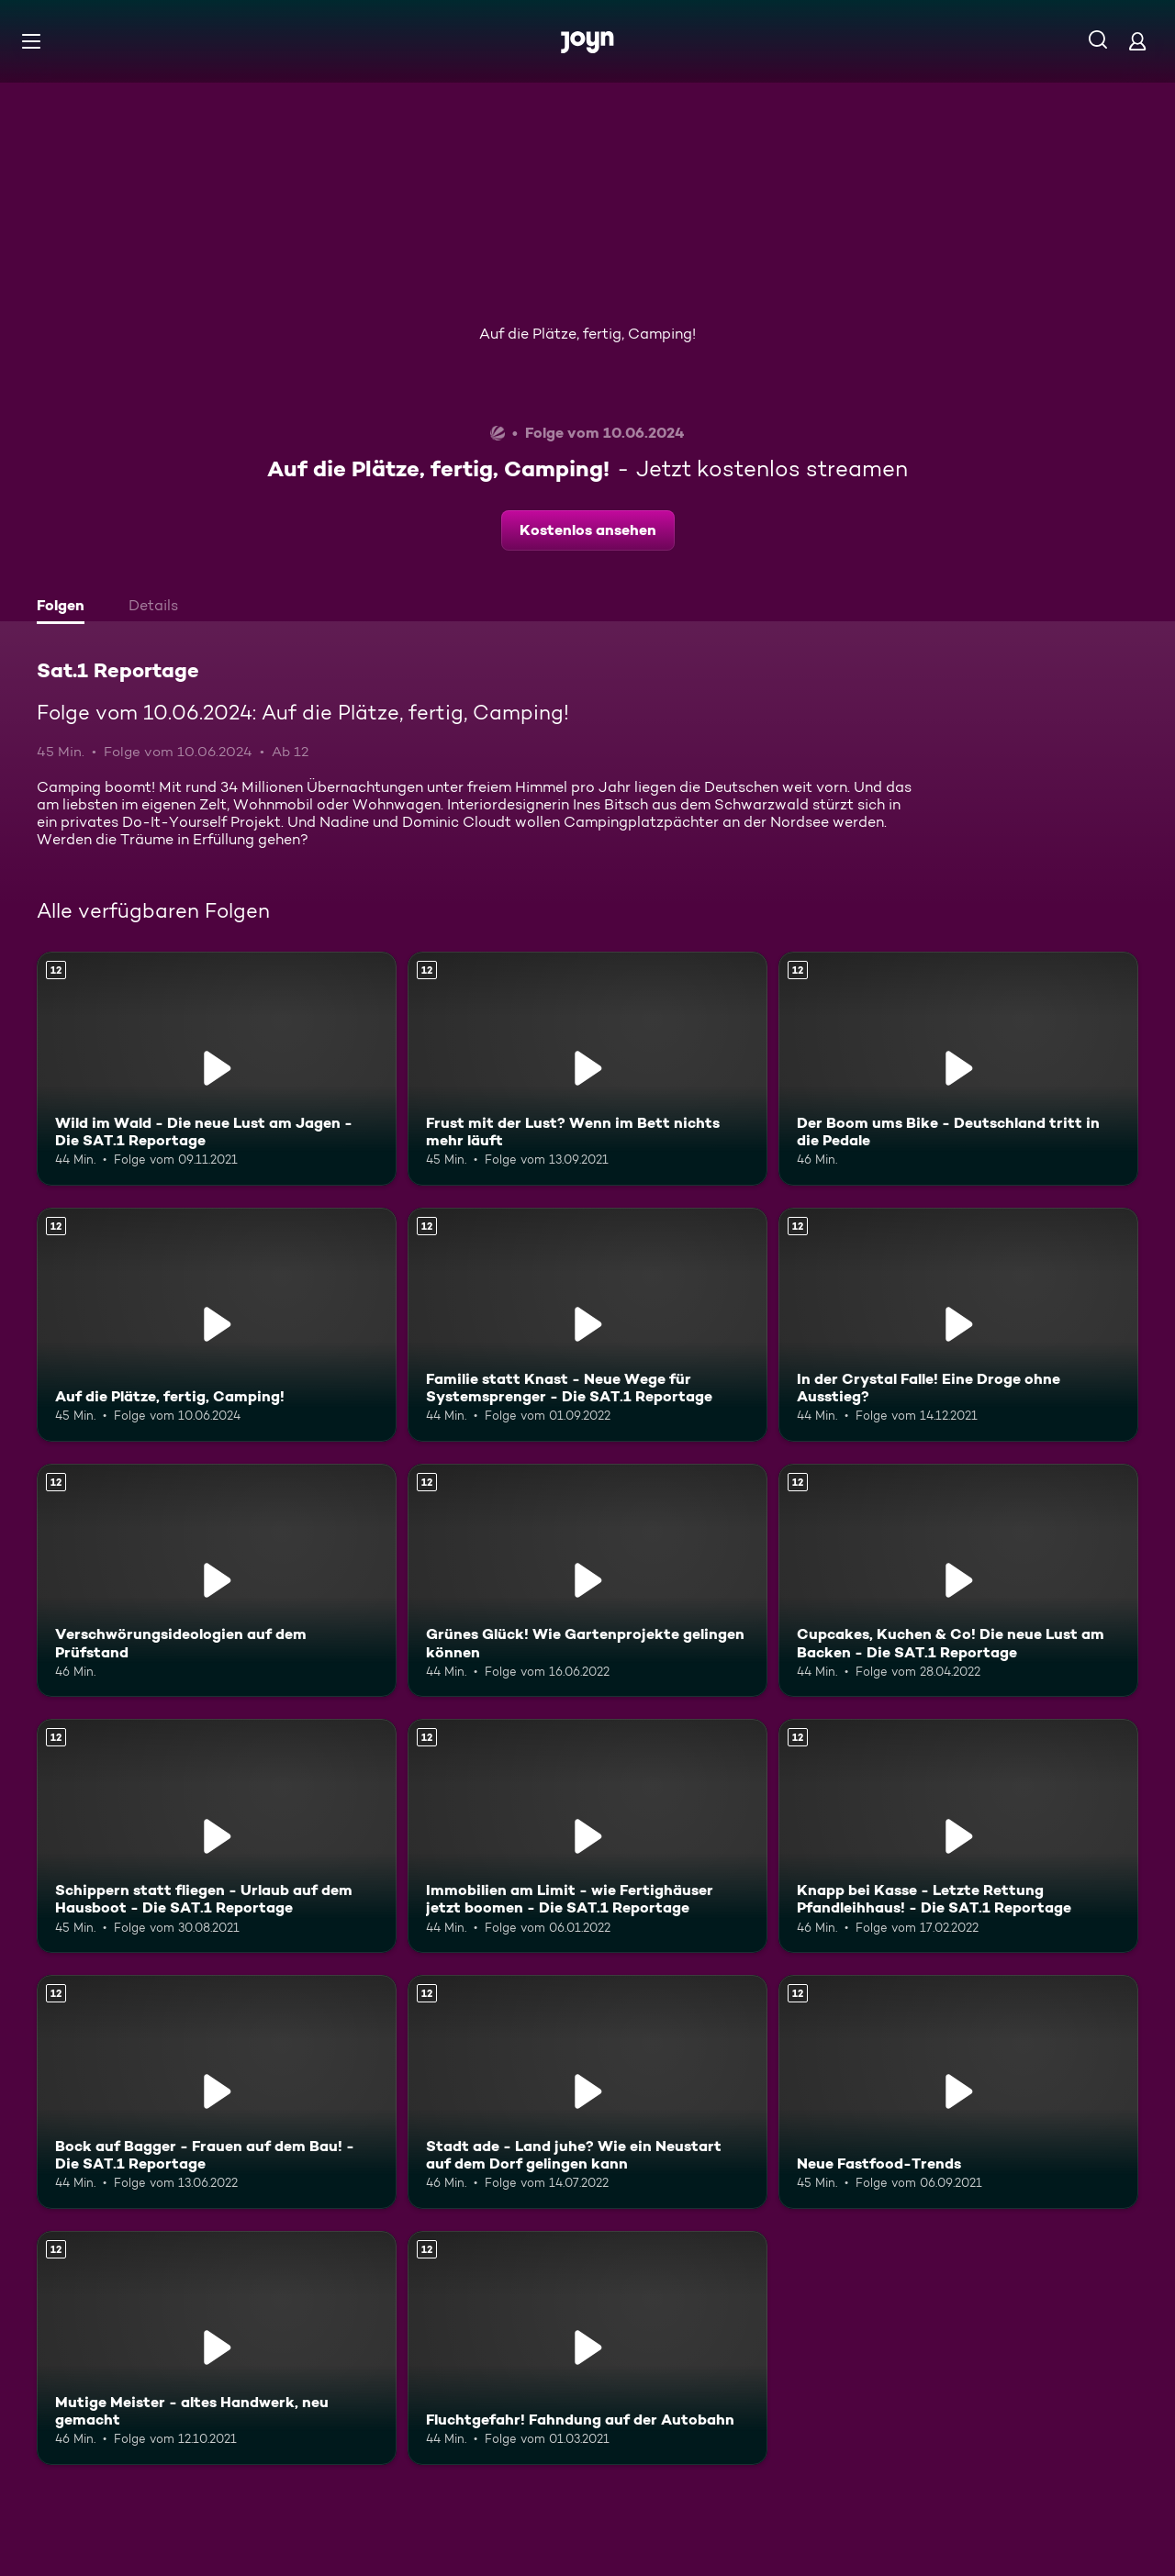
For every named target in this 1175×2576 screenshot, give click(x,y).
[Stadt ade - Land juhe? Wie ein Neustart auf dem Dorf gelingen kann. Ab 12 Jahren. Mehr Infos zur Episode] (587, 2092)
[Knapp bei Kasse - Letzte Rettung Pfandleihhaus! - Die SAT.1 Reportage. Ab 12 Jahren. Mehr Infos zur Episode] (958, 1836)
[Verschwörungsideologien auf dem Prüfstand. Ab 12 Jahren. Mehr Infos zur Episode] (217, 1581)
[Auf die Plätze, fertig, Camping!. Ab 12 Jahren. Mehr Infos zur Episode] (217, 1325)
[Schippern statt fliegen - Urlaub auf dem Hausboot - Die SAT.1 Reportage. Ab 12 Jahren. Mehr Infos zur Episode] (217, 1836)
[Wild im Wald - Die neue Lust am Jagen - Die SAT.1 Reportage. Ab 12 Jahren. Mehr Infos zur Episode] (217, 1069)
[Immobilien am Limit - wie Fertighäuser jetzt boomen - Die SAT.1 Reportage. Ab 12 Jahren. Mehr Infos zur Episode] (587, 1836)
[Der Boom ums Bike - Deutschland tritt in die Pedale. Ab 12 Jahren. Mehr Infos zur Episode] (958, 1069)
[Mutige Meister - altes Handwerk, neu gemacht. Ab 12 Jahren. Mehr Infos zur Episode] (217, 2348)
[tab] (65, 607)
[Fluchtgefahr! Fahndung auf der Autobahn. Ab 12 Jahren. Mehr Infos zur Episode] (587, 2348)
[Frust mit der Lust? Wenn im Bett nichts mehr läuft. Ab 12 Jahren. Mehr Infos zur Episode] (587, 1069)
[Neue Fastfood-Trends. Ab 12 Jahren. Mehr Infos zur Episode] (958, 2092)
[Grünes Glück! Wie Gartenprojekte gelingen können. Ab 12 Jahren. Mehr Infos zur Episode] (587, 1581)
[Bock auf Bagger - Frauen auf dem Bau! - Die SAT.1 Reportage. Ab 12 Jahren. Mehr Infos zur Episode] (217, 2092)
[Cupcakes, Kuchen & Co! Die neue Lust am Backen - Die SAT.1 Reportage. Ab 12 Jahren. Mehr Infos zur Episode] (958, 1581)
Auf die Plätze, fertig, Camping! (587, 333)
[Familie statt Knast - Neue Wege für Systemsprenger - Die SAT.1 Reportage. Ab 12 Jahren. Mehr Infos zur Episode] (587, 1325)
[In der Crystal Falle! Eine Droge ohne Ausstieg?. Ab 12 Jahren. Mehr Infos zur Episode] (958, 1325)
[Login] (1137, 41)
